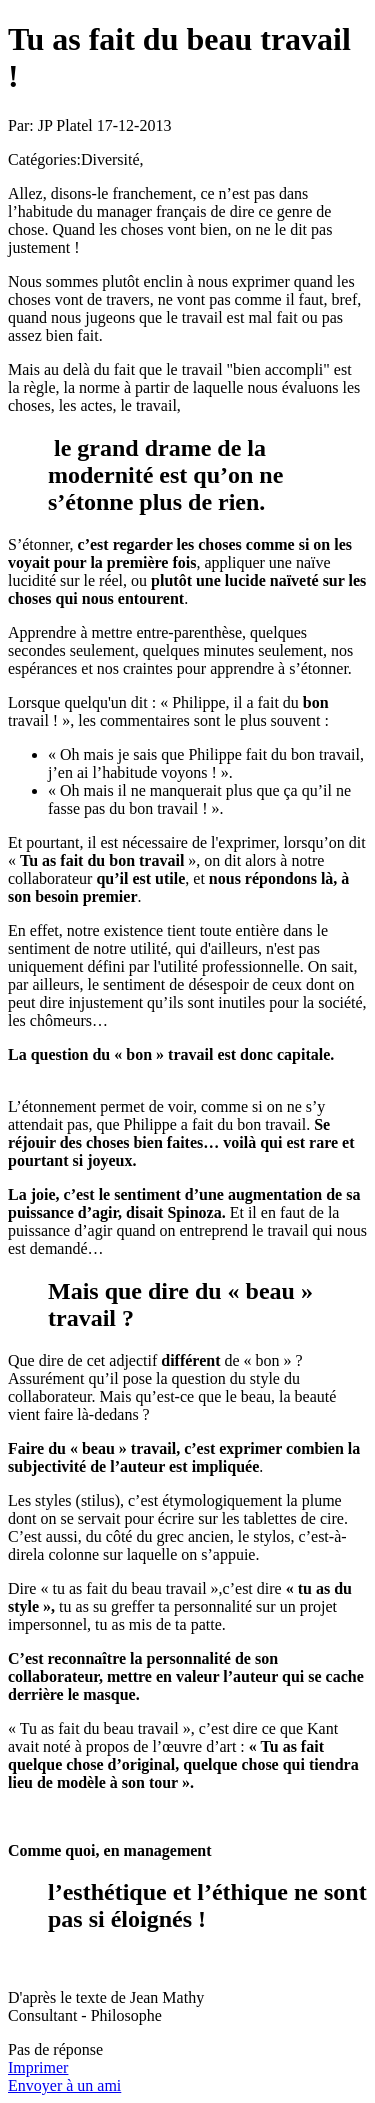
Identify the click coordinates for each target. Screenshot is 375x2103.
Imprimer (38, 2067)
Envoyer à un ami (64, 2085)
